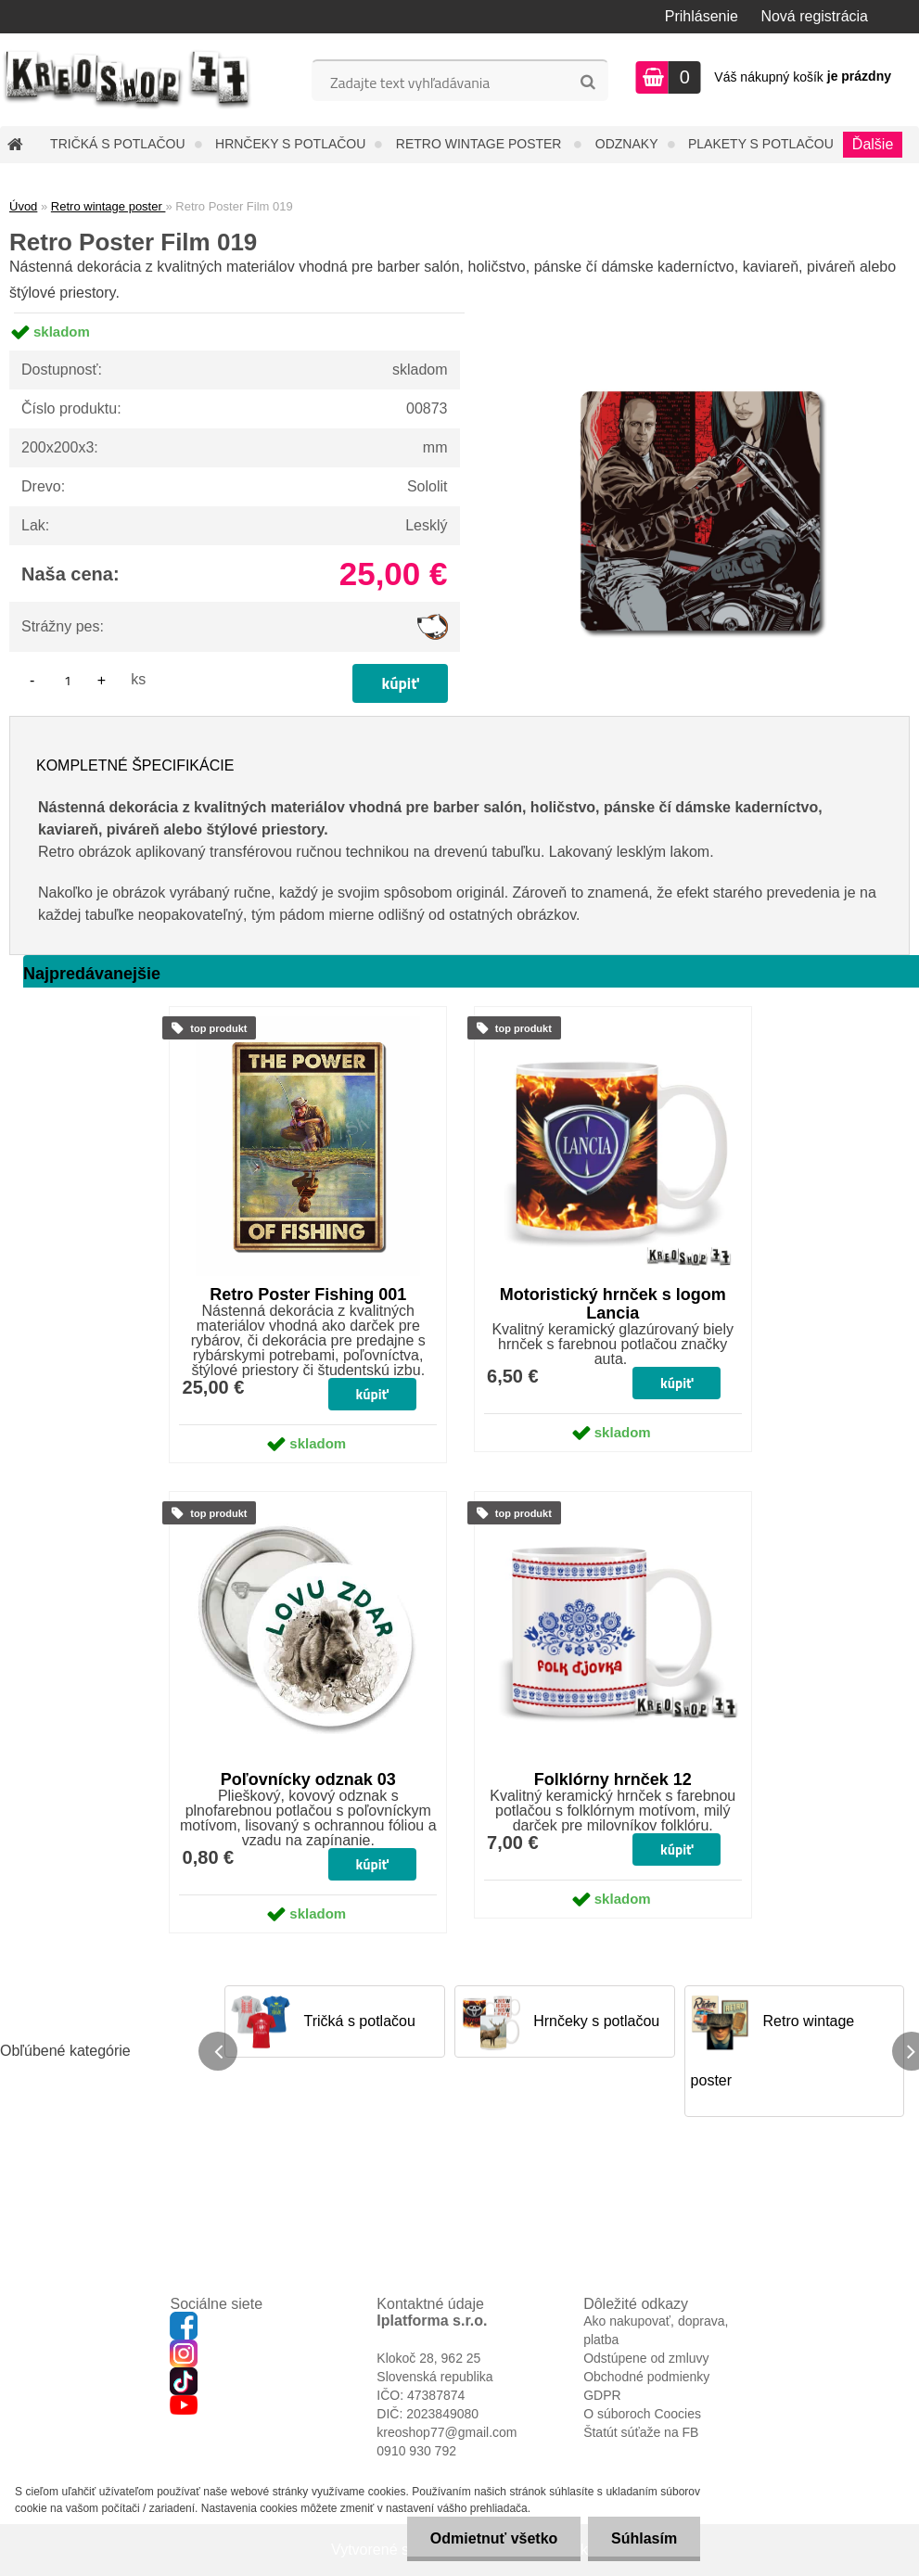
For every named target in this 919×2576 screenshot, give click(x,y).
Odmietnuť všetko (492, 2538)
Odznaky (626, 143)
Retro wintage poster (481, 143)
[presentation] (217, 2051)
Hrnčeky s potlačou (290, 143)
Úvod (23, 206)
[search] (587, 82)
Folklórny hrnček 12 (613, 1779)
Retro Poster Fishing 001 (308, 1294)
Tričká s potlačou (117, 143)
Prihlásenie (701, 16)
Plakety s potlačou (761, 143)
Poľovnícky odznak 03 (308, 1779)
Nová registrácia (814, 16)
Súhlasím (644, 2538)
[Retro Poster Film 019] (700, 313)
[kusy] (67, 680)
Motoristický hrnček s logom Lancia (613, 1303)
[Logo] (127, 79)
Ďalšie (872, 144)
